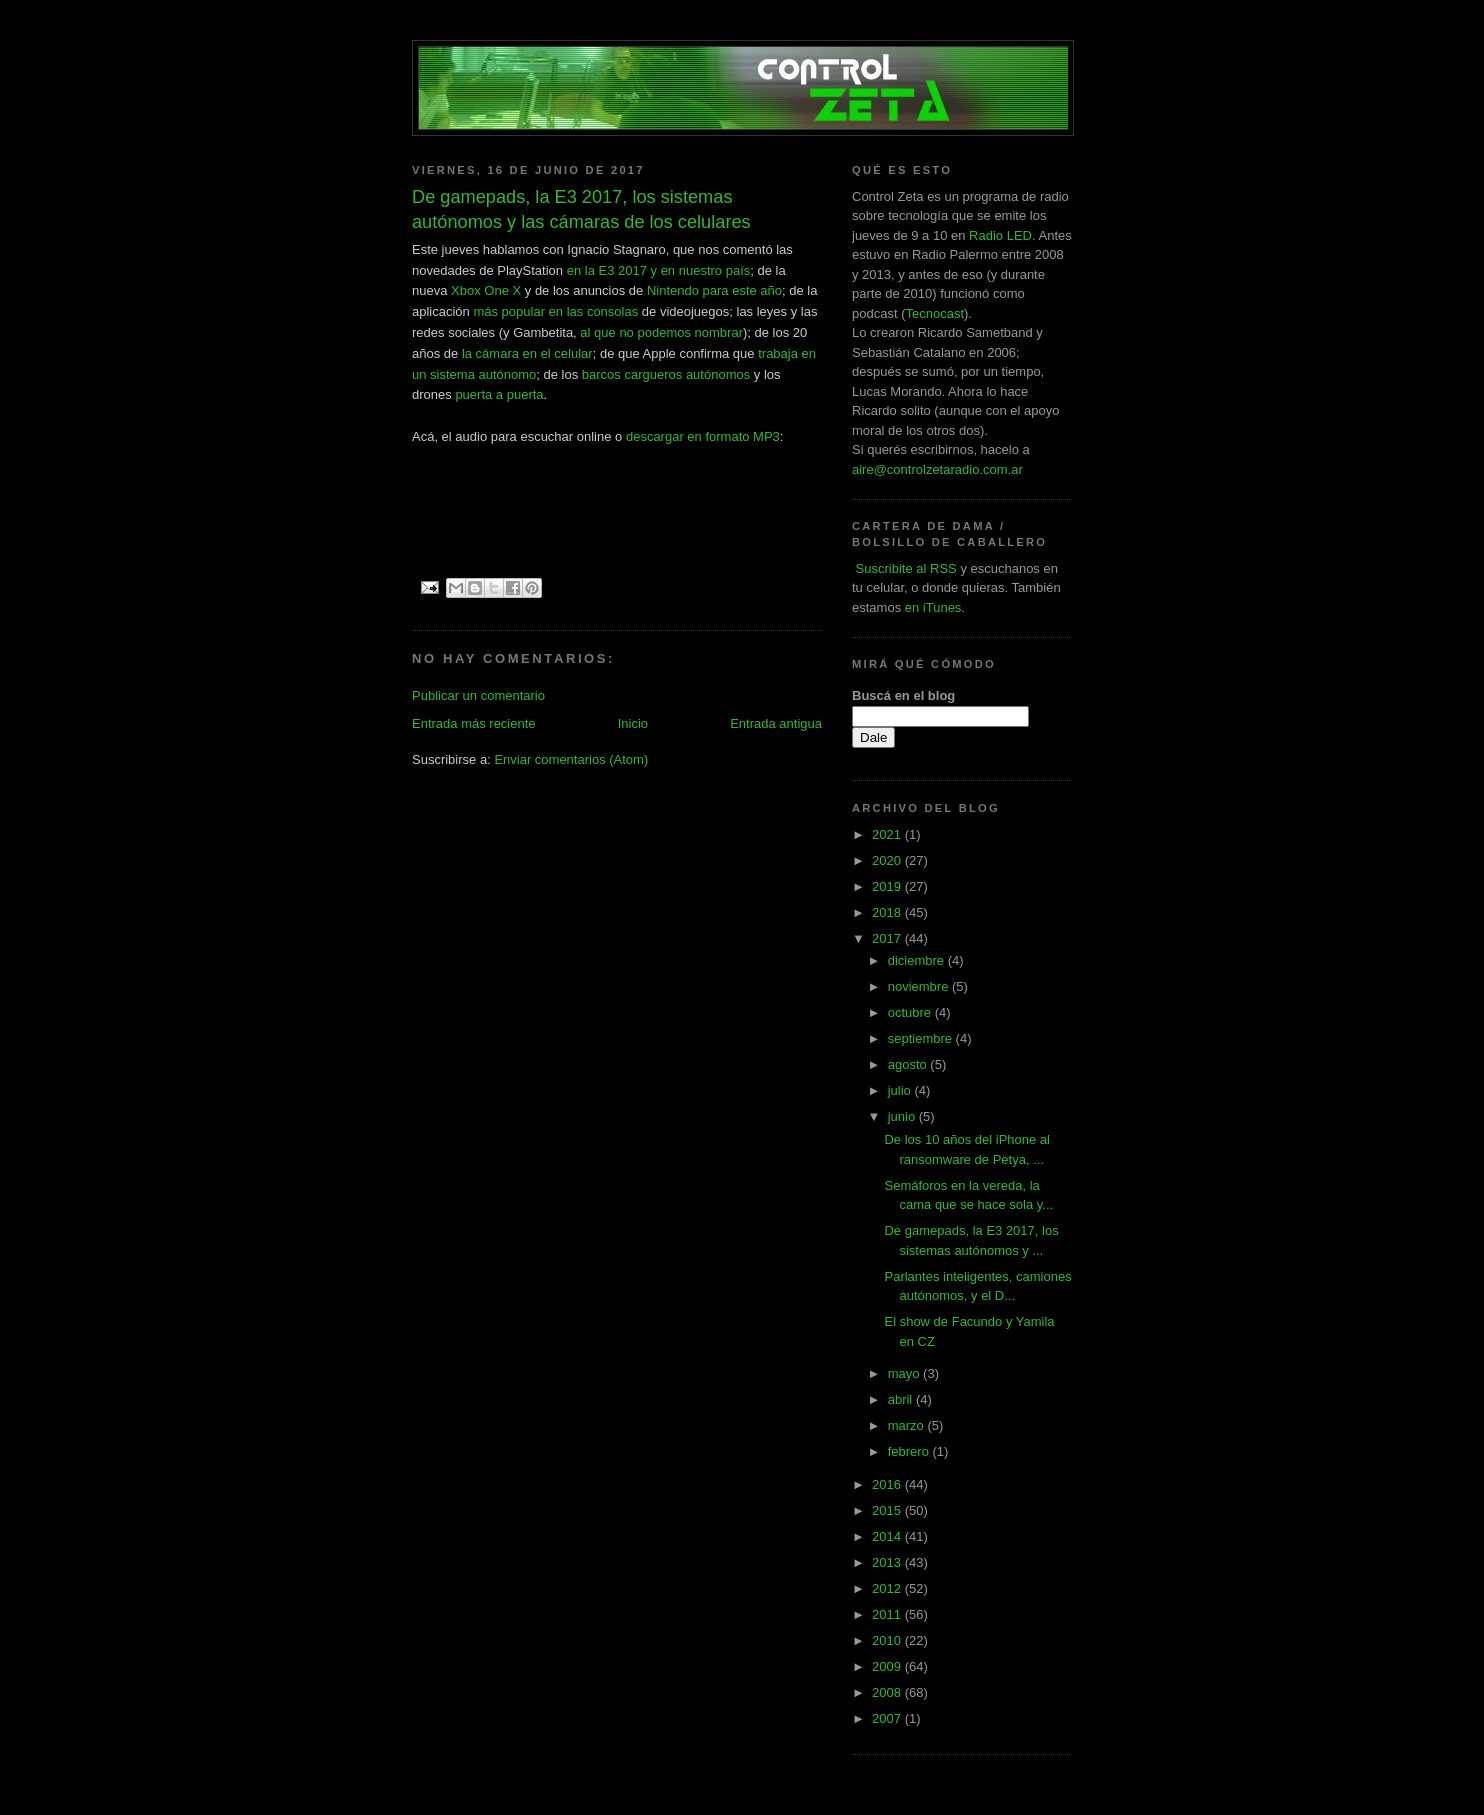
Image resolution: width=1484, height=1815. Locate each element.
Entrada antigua (776, 723)
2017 (888, 938)
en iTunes (933, 607)
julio (901, 1090)
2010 (888, 1640)
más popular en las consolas (555, 311)
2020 (888, 860)
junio (903, 1116)
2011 (888, 1614)
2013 (888, 1562)
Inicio (633, 723)
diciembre (918, 960)
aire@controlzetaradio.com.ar (937, 469)
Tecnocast (934, 313)
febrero (910, 1451)
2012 (888, 1588)
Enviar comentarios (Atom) (571, 759)
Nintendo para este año (714, 290)
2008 (888, 1692)
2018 (888, 912)
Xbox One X (486, 290)
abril (902, 1399)
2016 (888, 1484)
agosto (909, 1064)
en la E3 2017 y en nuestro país (659, 270)
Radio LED (1000, 235)
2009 (888, 1666)
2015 (888, 1510)
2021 (888, 834)
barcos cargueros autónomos (666, 374)
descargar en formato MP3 (703, 436)
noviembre (920, 986)
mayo (905, 1373)
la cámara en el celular (527, 353)
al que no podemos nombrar (661, 332)
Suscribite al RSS (904, 568)
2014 (888, 1536)
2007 (888, 1718)
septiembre (922, 1038)
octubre (911, 1012)
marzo (908, 1425)
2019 (888, 886)
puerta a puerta (499, 394)
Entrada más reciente (474, 723)
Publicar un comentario (478, 695)
